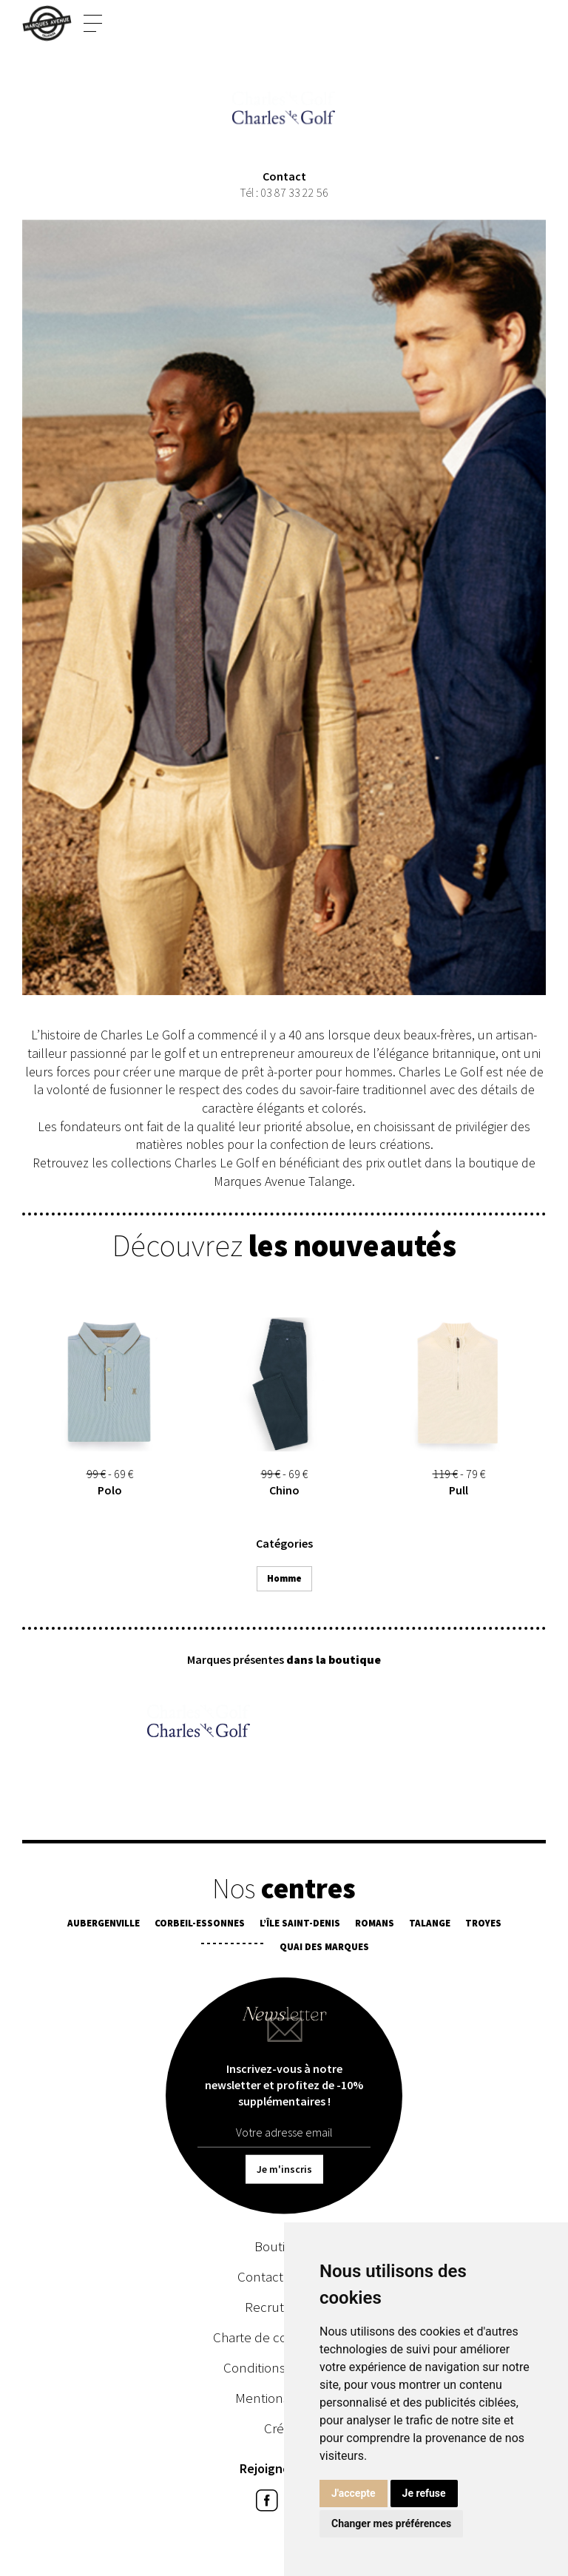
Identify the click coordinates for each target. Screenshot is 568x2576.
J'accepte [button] (353, 2493)
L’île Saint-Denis (300, 1925)
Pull (458, 1493)
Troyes (483, 1925)
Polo (110, 1493)
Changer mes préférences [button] (391, 2523)
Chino (284, 1493)
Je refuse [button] (424, 2493)
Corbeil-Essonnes (200, 1925)
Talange (429, 1925)
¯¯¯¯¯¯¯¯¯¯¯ (232, 1949)
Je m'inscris (284, 2171)
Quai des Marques (324, 1949)
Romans (374, 1925)
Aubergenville (103, 1925)
